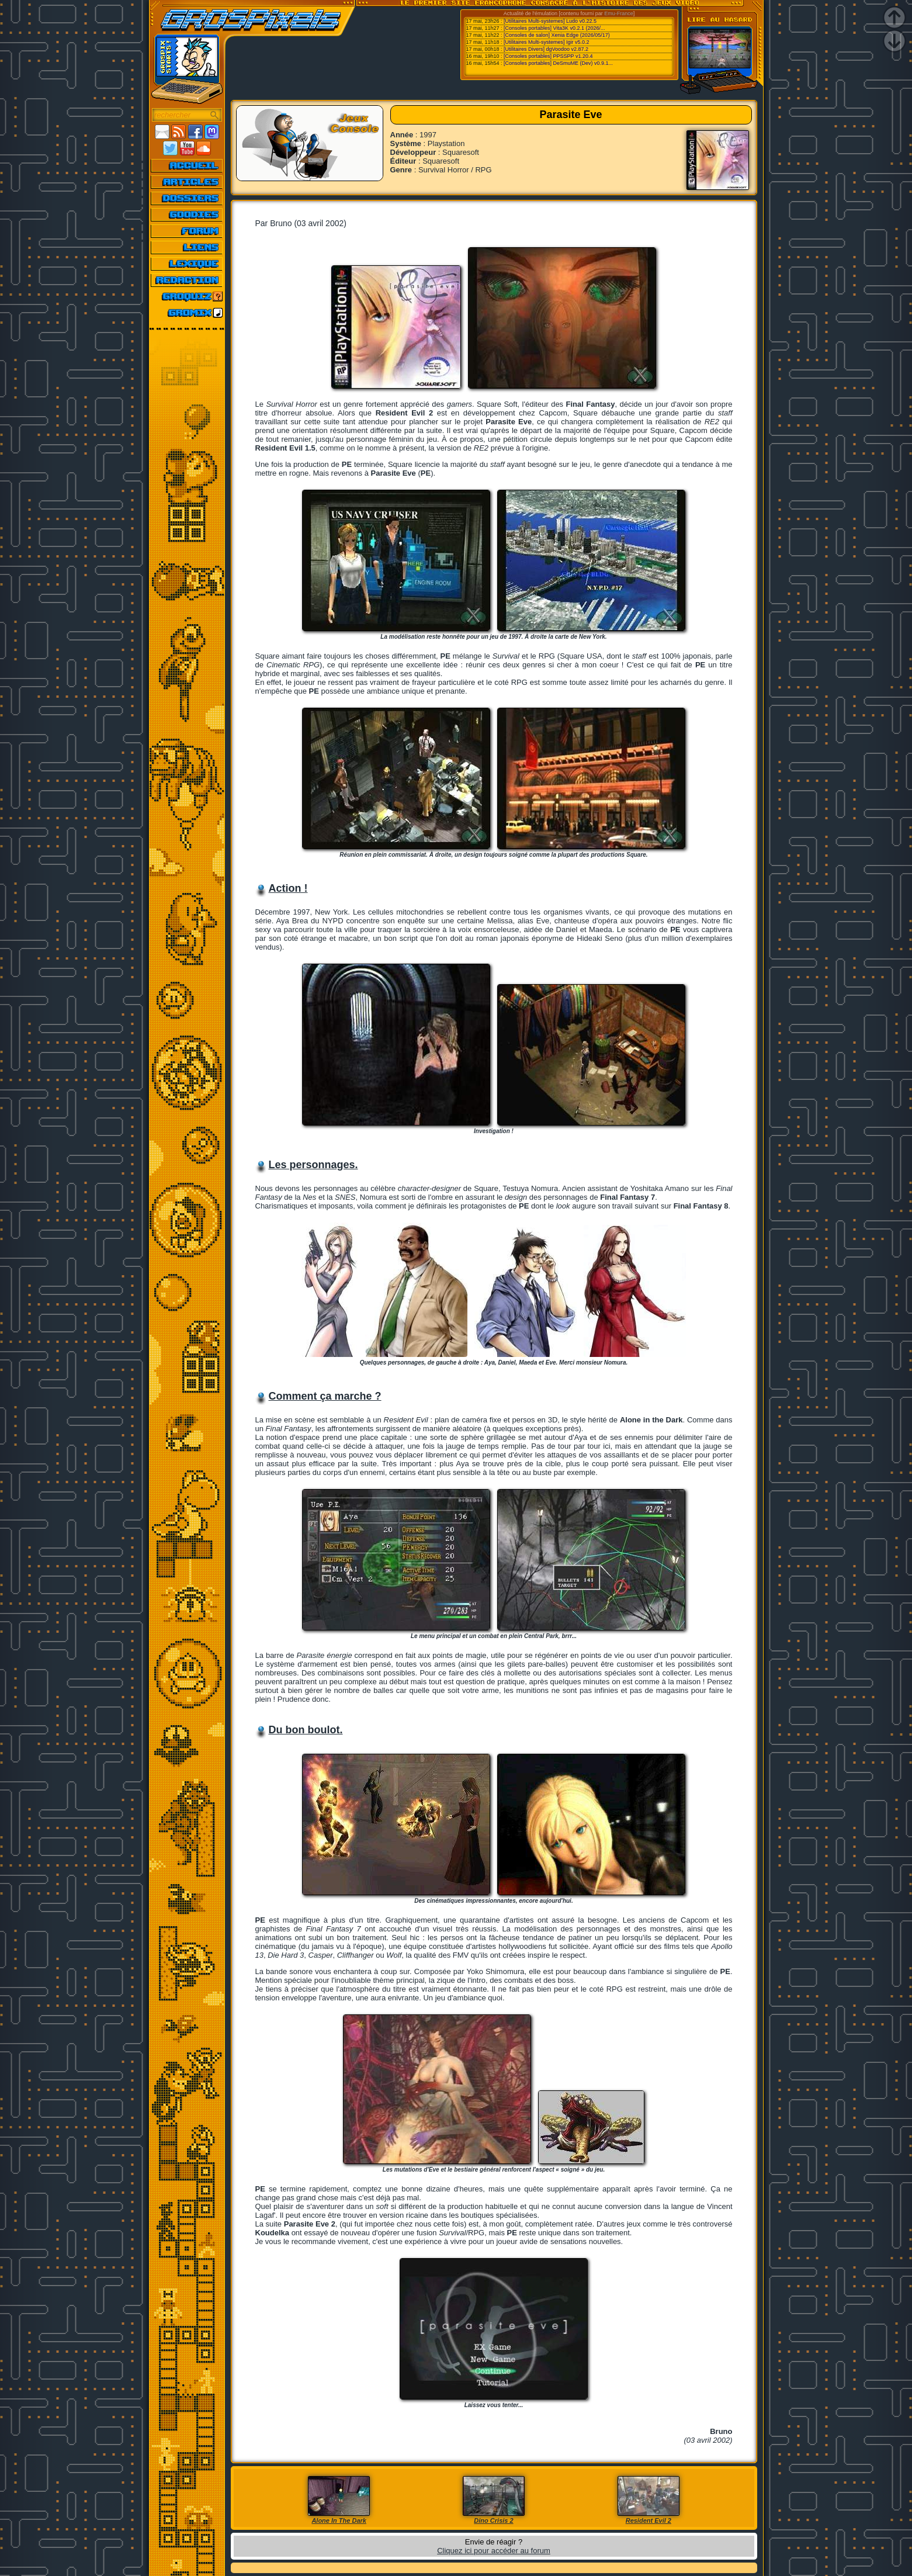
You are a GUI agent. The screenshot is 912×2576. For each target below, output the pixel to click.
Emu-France (618, 13)
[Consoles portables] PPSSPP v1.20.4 (548, 56)
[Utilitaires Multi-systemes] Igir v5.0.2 (546, 42)
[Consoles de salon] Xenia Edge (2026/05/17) (557, 35)
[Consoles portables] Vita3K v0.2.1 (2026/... (554, 28)
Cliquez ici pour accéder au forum (493, 2550)
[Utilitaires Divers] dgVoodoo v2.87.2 (546, 49)
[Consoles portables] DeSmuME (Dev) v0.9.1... (558, 63)
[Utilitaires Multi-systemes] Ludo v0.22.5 (550, 21)
